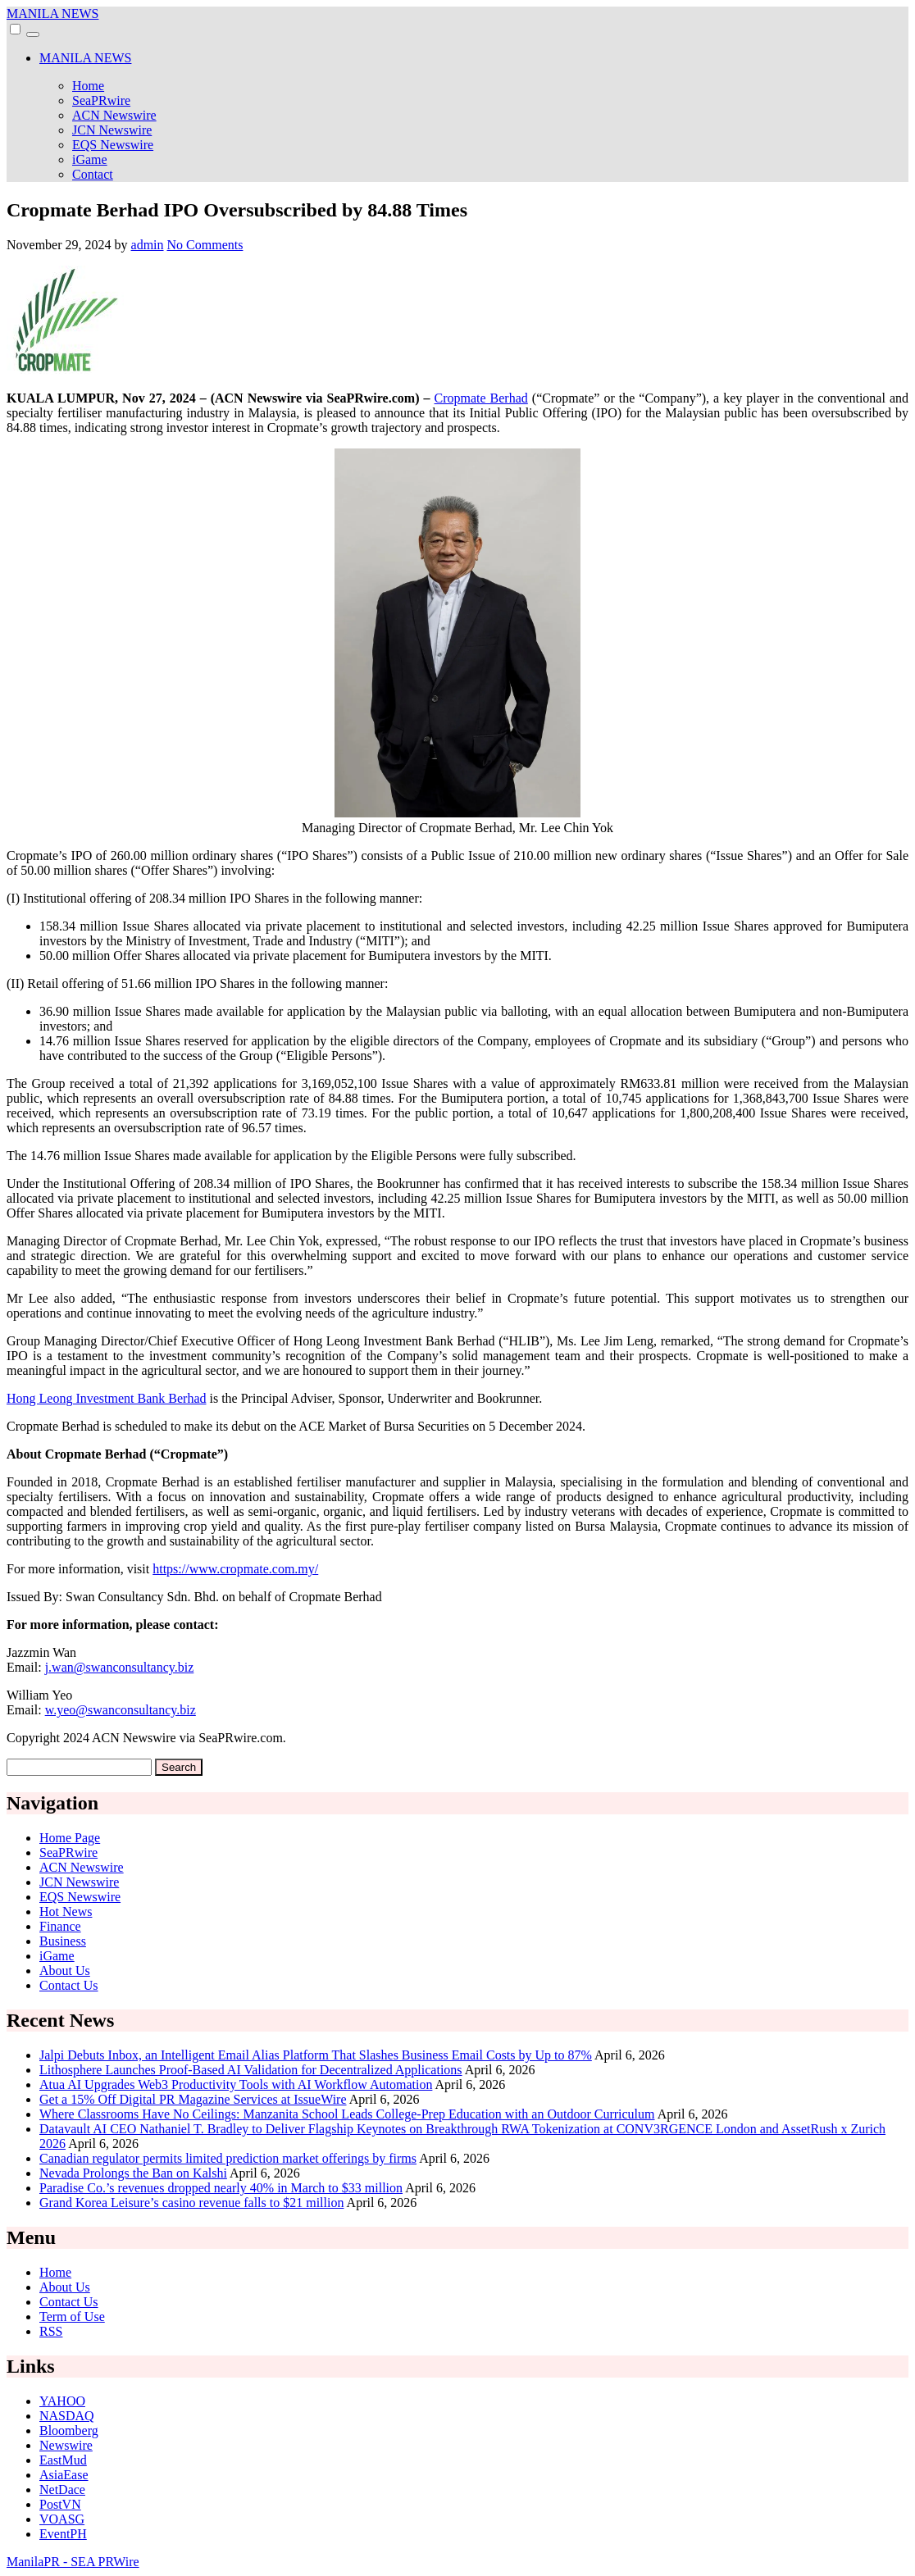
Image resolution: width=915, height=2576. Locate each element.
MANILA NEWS (52, 13)
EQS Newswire (112, 145)
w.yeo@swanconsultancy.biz (120, 1710)
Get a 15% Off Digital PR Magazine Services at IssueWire (193, 2099)
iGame (89, 159)
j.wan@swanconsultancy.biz (119, 1667)
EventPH (63, 2534)
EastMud (63, 2460)
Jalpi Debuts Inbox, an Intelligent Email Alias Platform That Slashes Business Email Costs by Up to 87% (315, 2055)
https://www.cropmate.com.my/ (235, 1569)
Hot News (65, 1911)
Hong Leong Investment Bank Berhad (107, 1398)
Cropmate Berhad (481, 398)
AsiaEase (64, 2475)
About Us (64, 1971)
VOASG (61, 2519)
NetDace (62, 2489)
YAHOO (62, 2401)
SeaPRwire (101, 100)
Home (88, 86)
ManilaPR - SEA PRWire (73, 2562)
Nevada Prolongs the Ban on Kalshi (133, 2173)
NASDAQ (66, 2416)
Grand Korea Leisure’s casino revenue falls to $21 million (191, 2203)
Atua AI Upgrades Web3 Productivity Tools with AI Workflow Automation (235, 2084)
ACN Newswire (114, 115)
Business (62, 1941)
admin (147, 245)
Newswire (66, 2445)
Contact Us (68, 1985)
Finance (60, 1926)
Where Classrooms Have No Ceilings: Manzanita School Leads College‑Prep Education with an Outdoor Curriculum (347, 2114)
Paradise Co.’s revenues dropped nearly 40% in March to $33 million (221, 2188)
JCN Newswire (112, 130)
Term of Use (72, 2316)
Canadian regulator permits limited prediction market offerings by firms (228, 2158)
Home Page (69, 1838)
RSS (50, 2331)
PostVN (60, 2504)
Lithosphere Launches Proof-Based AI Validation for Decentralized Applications (250, 2070)
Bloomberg (68, 2430)
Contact (92, 174)
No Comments (205, 245)
